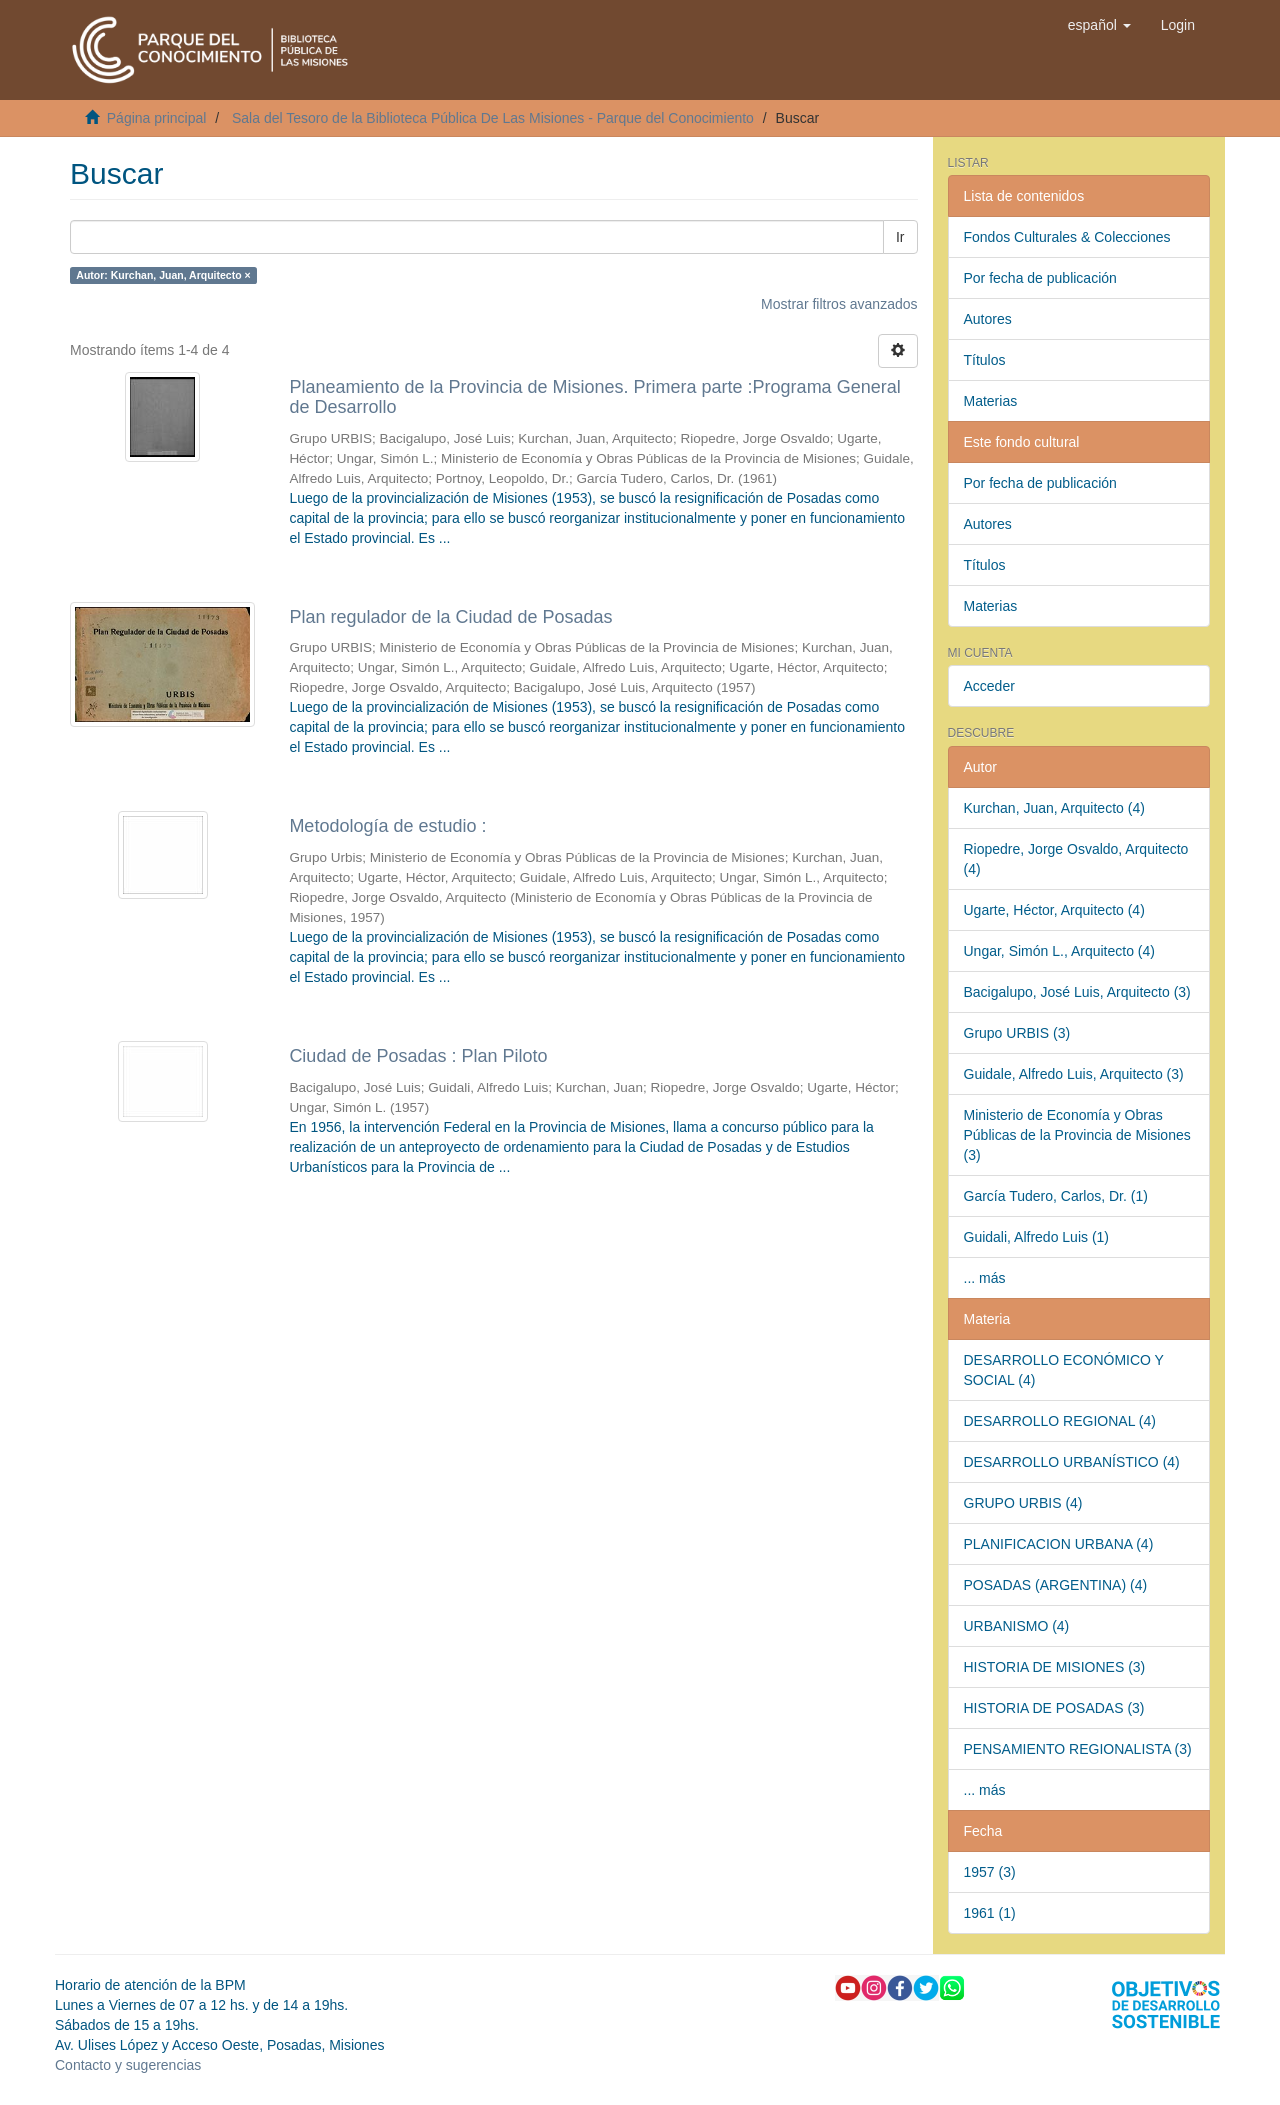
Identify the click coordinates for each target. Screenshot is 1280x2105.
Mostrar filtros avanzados (839, 304)
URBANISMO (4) (1017, 1626)
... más (985, 1278)
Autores (988, 319)
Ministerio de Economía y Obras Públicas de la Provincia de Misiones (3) (1077, 1135)
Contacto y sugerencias (128, 2065)
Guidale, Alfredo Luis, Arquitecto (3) (1074, 1074)
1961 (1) (990, 1913)
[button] (1099, 25)
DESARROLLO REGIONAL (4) (1060, 1421)
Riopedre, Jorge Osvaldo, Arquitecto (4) (1076, 859)
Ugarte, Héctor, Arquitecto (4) (1054, 910)
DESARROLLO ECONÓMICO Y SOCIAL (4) (1064, 1370)
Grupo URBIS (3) (1017, 1033)
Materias (991, 401)
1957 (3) (990, 1872)
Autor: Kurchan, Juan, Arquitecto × (163, 275)
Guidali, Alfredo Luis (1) (1037, 1237)
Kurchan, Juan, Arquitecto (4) (1054, 808)
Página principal (157, 118)
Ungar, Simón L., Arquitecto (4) (1059, 951)
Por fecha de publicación (1040, 278)
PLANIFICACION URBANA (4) (1059, 1544)
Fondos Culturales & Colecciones (1067, 237)
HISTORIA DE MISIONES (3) (1055, 1667)
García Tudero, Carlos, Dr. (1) (1056, 1196)
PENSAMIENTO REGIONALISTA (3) (1078, 1749)
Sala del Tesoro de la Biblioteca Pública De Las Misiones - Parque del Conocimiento (493, 118)
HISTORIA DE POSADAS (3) (1054, 1708)
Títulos (985, 360)
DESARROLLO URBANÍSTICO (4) (1072, 1462)
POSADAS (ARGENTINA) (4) (1056, 1585)
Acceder (989, 686)
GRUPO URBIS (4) (1023, 1503)
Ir (900, 237)
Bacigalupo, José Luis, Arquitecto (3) (1077, 992)
